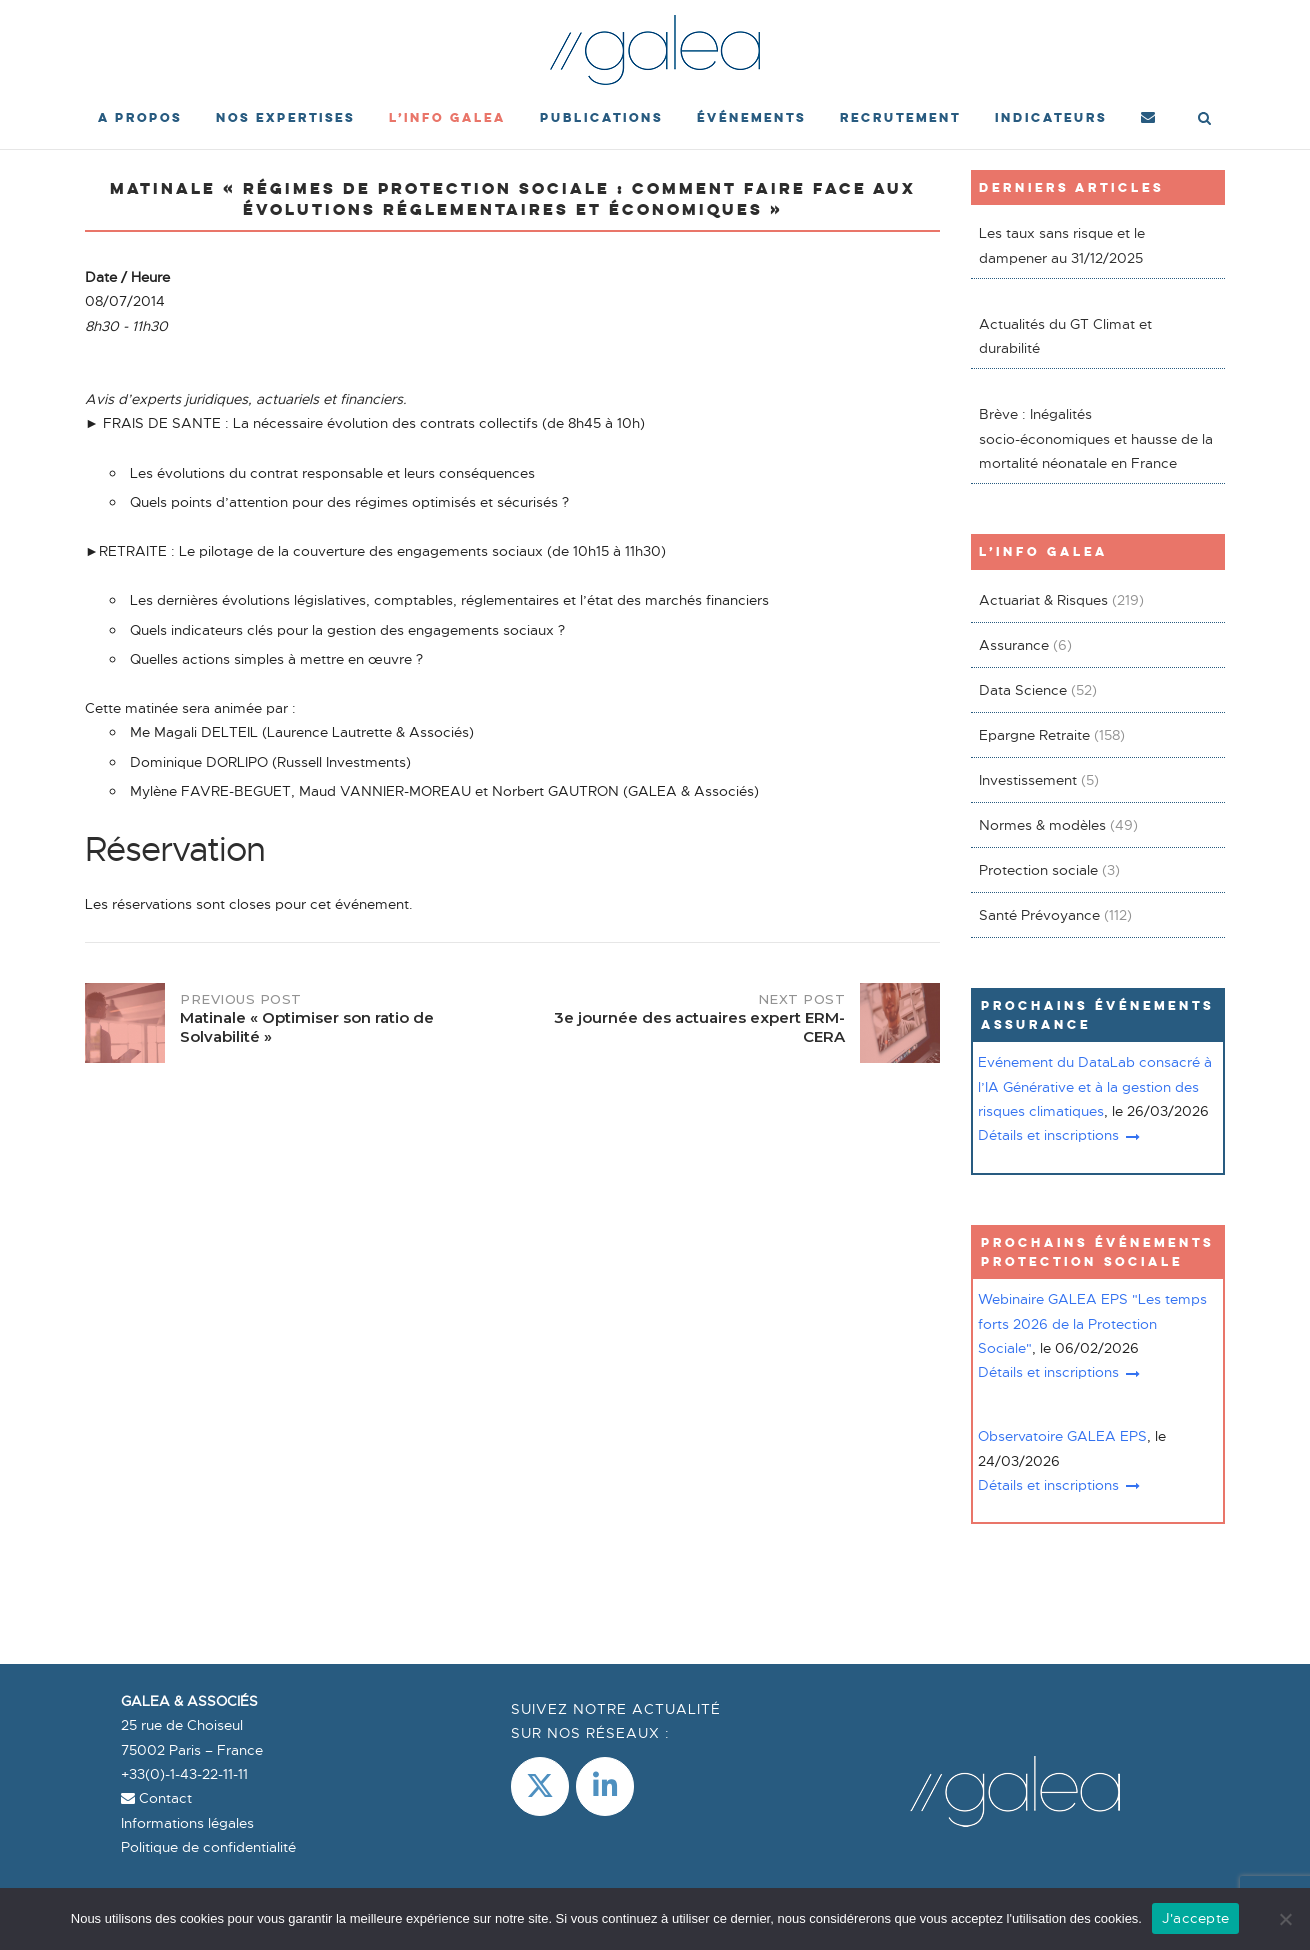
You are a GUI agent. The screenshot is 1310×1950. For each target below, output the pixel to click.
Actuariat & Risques (1043, 600)
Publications (601, 117)
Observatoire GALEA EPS (1062, 1436)
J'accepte (1195, 1918)
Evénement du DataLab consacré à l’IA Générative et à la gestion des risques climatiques (1095, 1086)
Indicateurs (1051, 117)
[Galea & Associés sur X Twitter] (540, 1786)
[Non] (1285, 1919)
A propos (140, 117)
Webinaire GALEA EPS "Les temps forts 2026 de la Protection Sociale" (1092, 1323)
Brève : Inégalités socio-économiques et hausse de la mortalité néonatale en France (1096, 438)
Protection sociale (1038, 870)
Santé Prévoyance (1039, 915)
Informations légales (187, 1823)
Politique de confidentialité (208, 1847)
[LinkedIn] (605, 1786)
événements (751, 117)
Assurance (1014, 645)
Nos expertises (285, 117)
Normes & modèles (1042, 825)
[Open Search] (1204, 120)
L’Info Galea (447, 117)
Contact (156, 1798)
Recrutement (900, 117)
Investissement (1028, 780)
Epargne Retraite (1034, 735)
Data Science (1023, 690)
